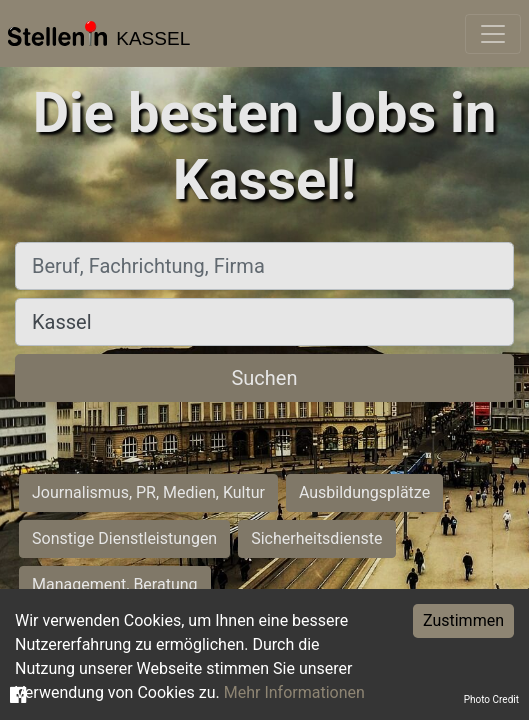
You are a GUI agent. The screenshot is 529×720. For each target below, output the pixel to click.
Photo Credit (491, 699)
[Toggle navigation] (493, 34)
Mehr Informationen (294, 692)
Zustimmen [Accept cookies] (463, 620)
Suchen (264, 378)
